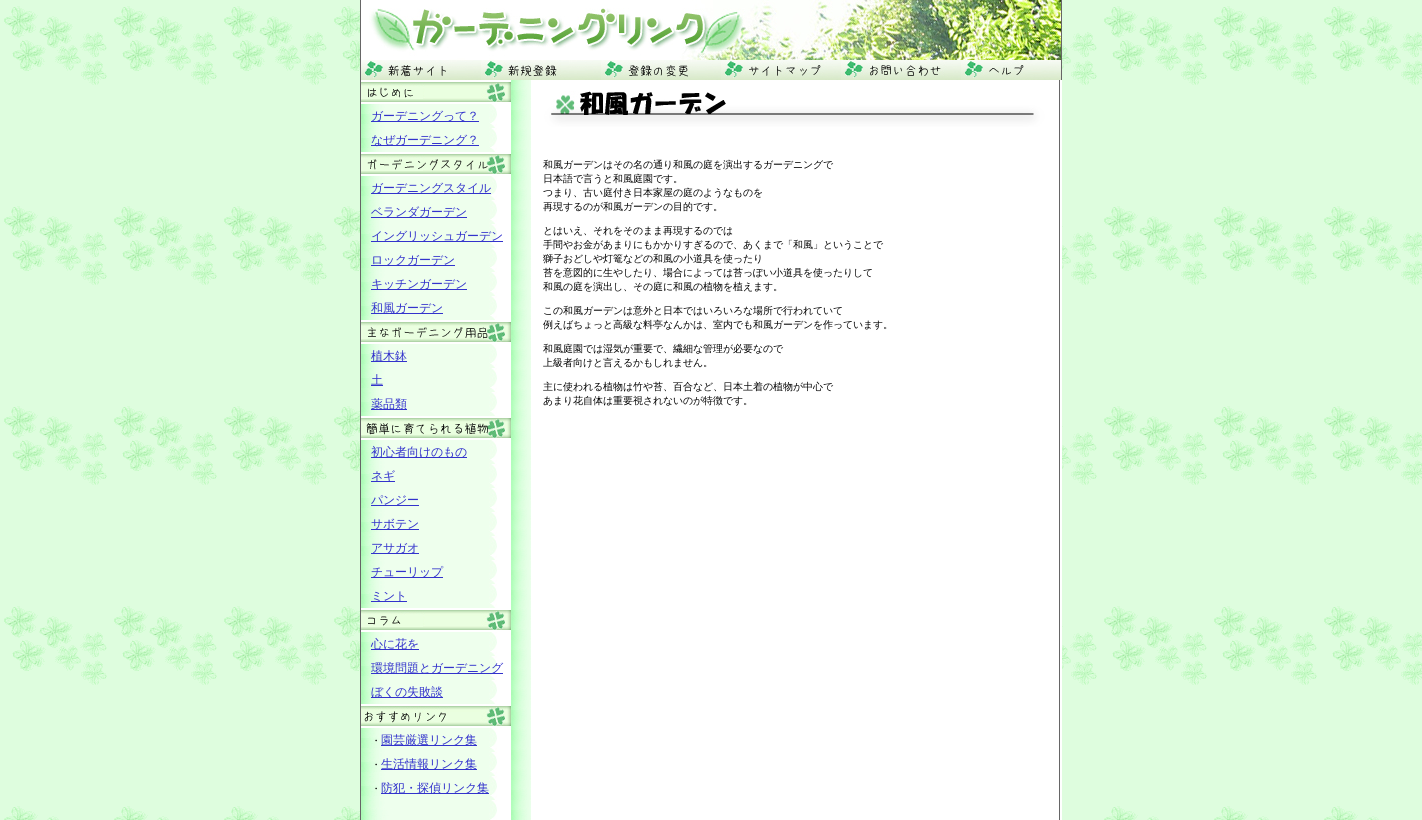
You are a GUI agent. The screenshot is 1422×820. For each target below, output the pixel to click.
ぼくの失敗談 (407, 692)
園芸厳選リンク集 (429, 740)
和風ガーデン (407, 308)
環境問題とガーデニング (437, 668)
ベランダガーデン (419, 212)
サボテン (395, 524)
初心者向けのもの (419, 452)
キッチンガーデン (419, 284)
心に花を (395, 644)
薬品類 (389, 404)
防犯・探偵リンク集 (435, 788)
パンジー (395, 500)
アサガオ (395, 548)
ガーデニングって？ (425, 116)
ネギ (383, 476)
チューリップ (407, 572)
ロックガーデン (413, 260)
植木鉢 (389, 356)
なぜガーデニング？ (425, 140)
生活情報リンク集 (429, 764)
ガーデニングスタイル (431, 188)
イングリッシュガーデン (437, 236)
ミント (389, 596)
